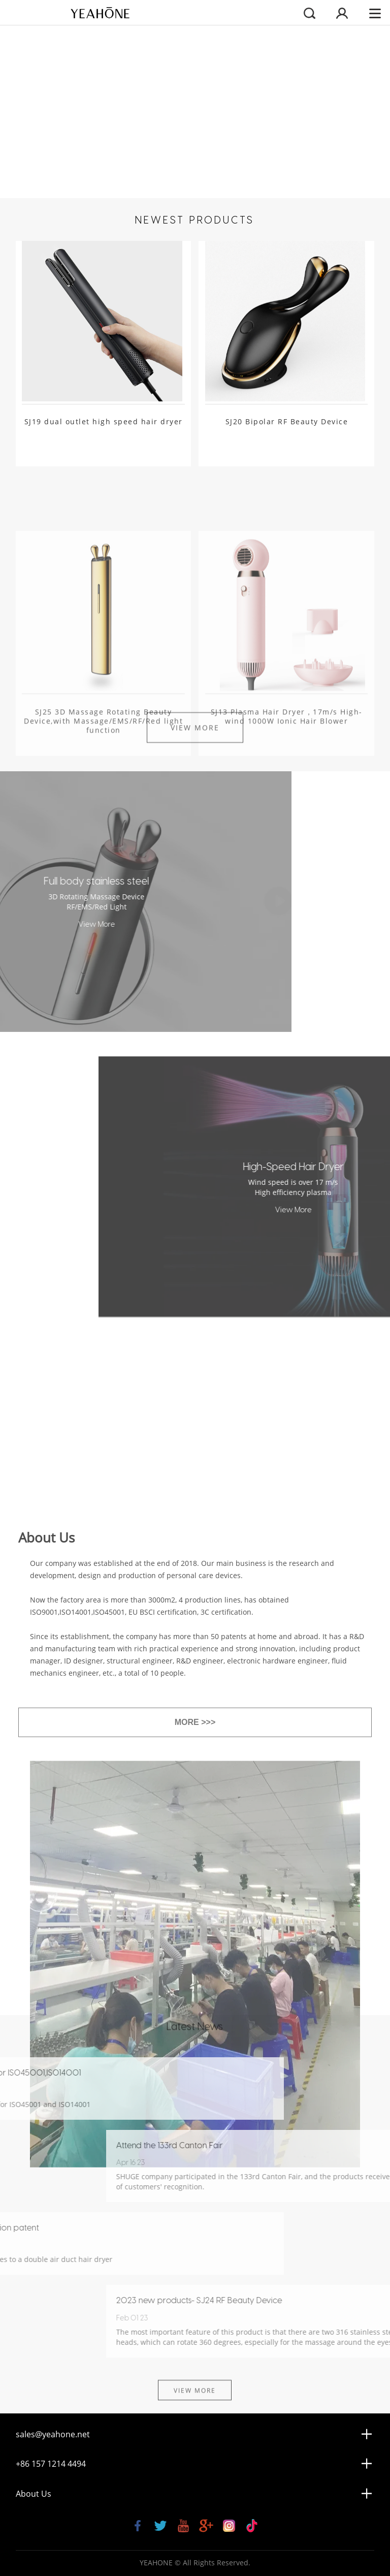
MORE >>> (195, 1898)
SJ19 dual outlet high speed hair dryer (103, 421)
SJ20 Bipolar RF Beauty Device (286, 421)
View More (195, 720)
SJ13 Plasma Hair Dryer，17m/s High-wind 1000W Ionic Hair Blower (287, 777)
